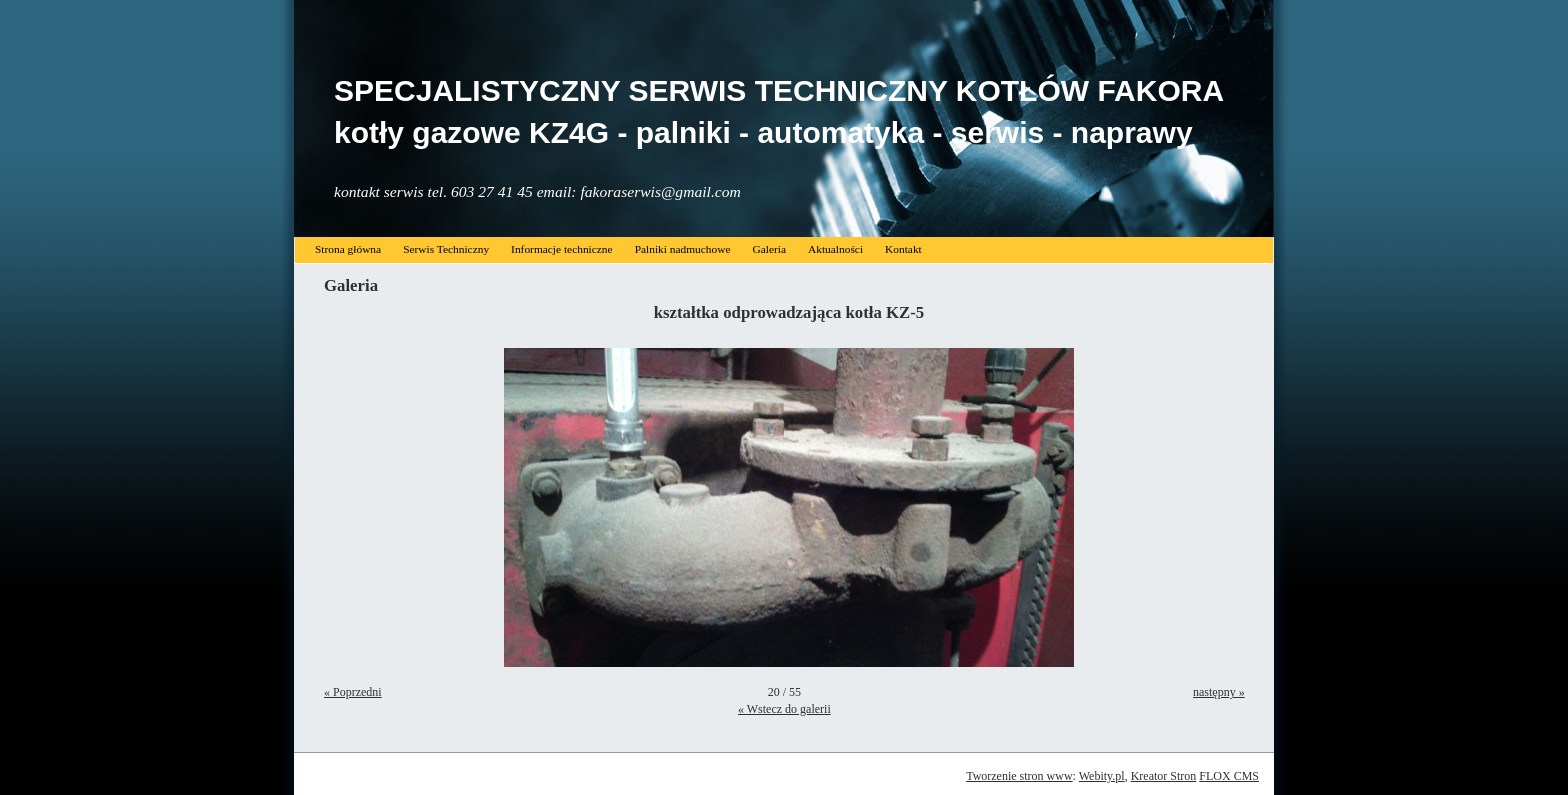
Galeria (769, 249)
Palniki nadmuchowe (683, 249)
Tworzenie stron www (1019, 776)
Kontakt (903, 249)
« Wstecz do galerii (784, 709)
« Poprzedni (353, 692)
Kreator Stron (1164, 776)
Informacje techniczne (562, 249)
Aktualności (835, 249)
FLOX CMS (1229, 776)
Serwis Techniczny (446, 249)
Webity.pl (1102, 776)
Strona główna (348, 249)
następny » (1219, 692)
